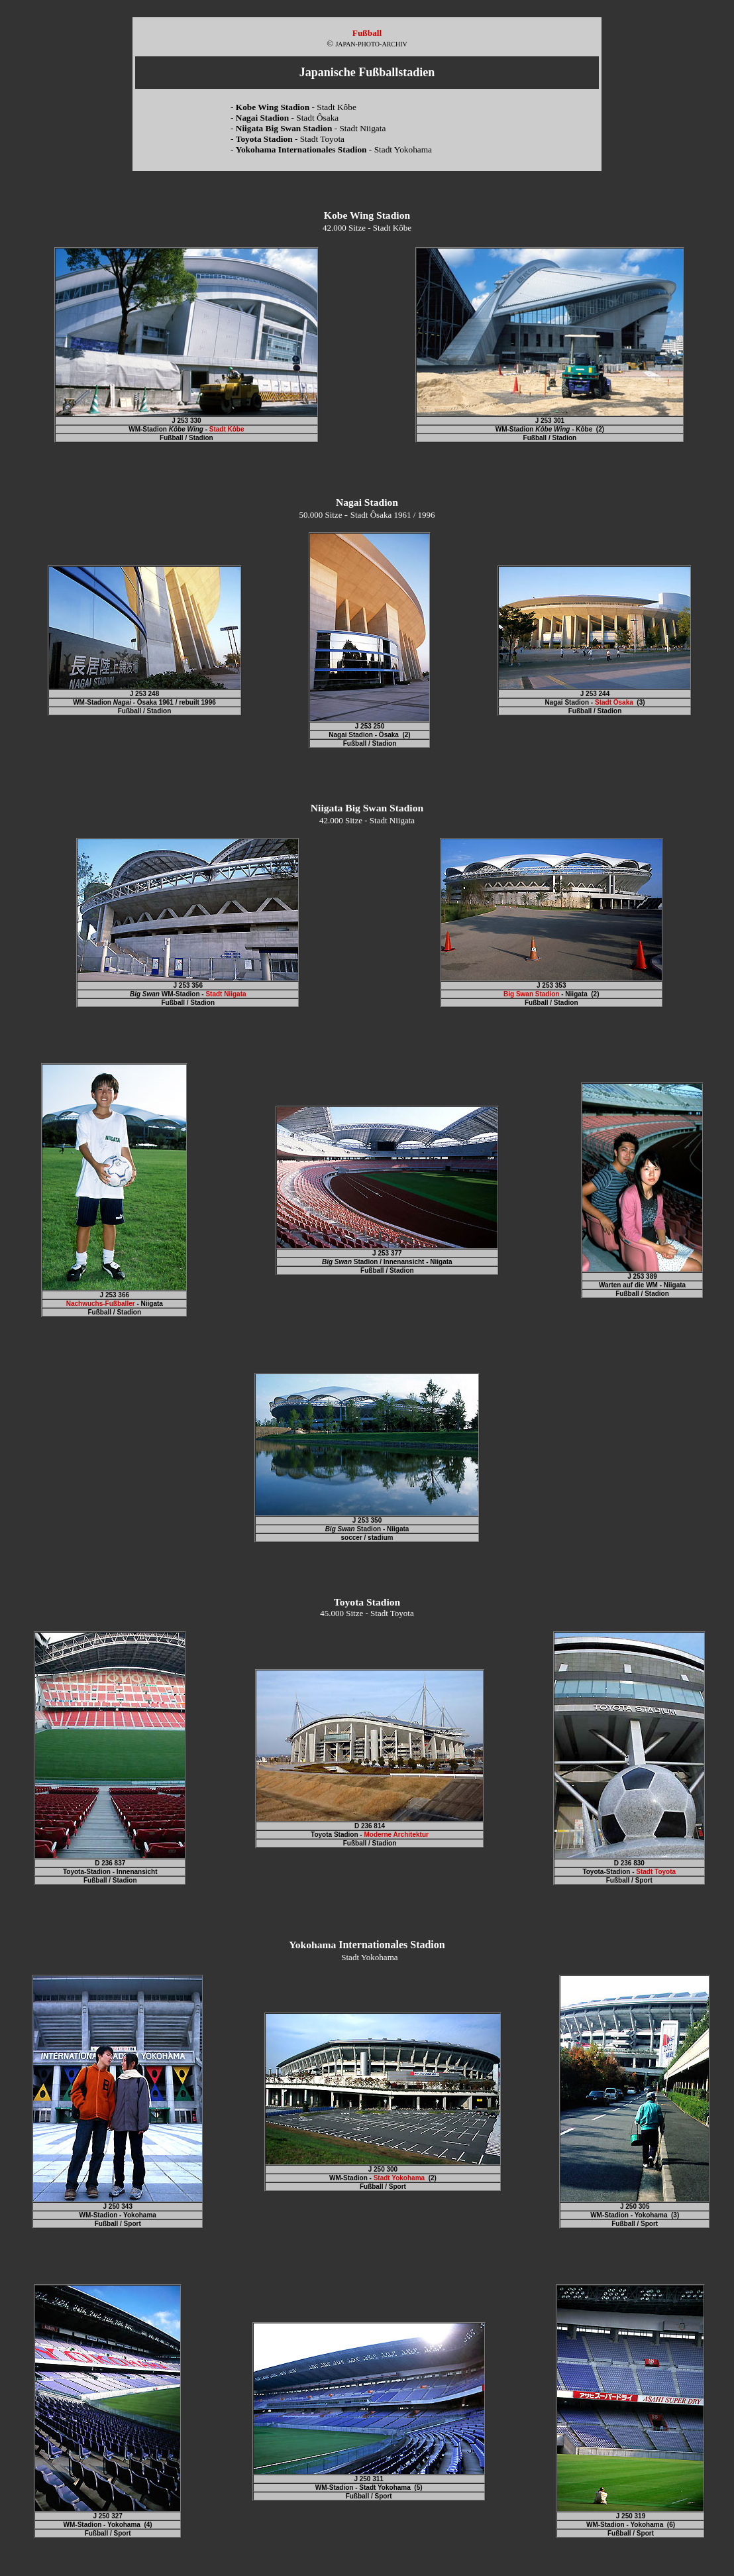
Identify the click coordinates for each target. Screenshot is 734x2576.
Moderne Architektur (396, 1834)
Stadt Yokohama (399, 2178)
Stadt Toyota (656, 1871)
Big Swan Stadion (531, 994)
